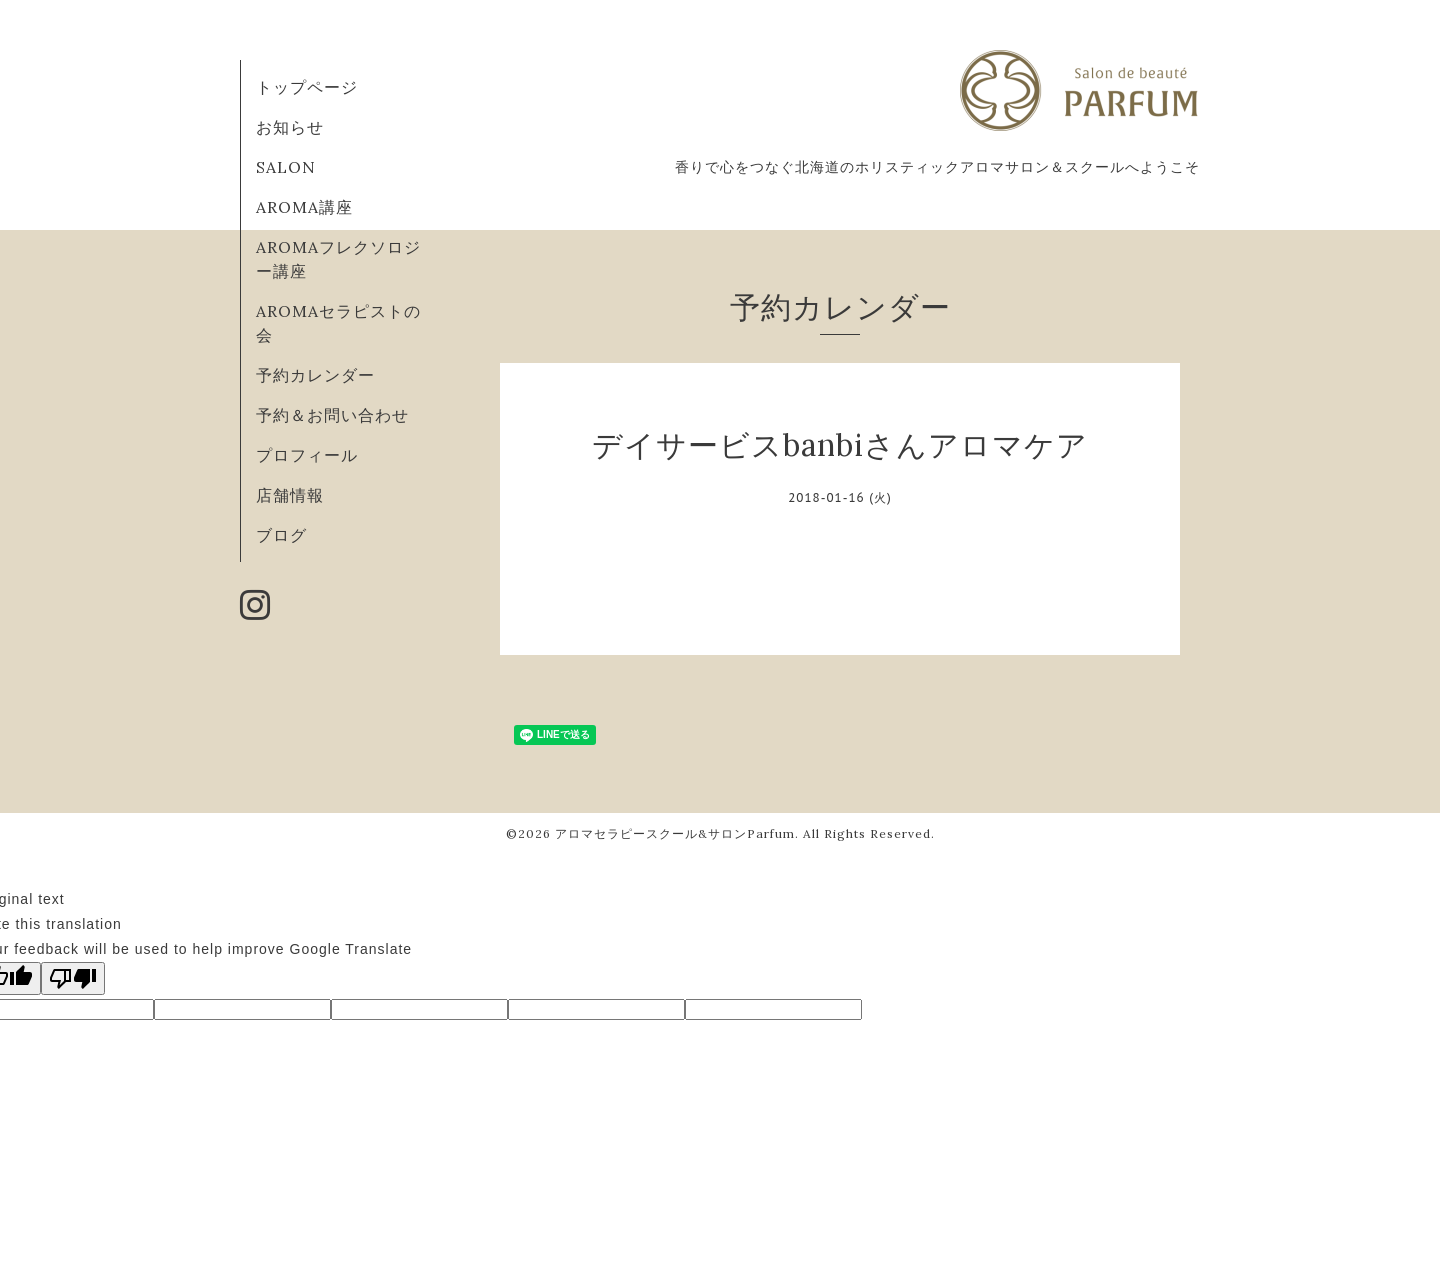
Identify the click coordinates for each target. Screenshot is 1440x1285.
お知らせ (290, 127)
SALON (286, 167)
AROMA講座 (304, 207)
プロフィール (307, 455)
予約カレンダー (315, 375)
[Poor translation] (73, 978)
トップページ (307, 87)
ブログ (281, 535)
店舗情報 (290, 495)
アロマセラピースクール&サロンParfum (675, 833)
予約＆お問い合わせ (332, 415)
